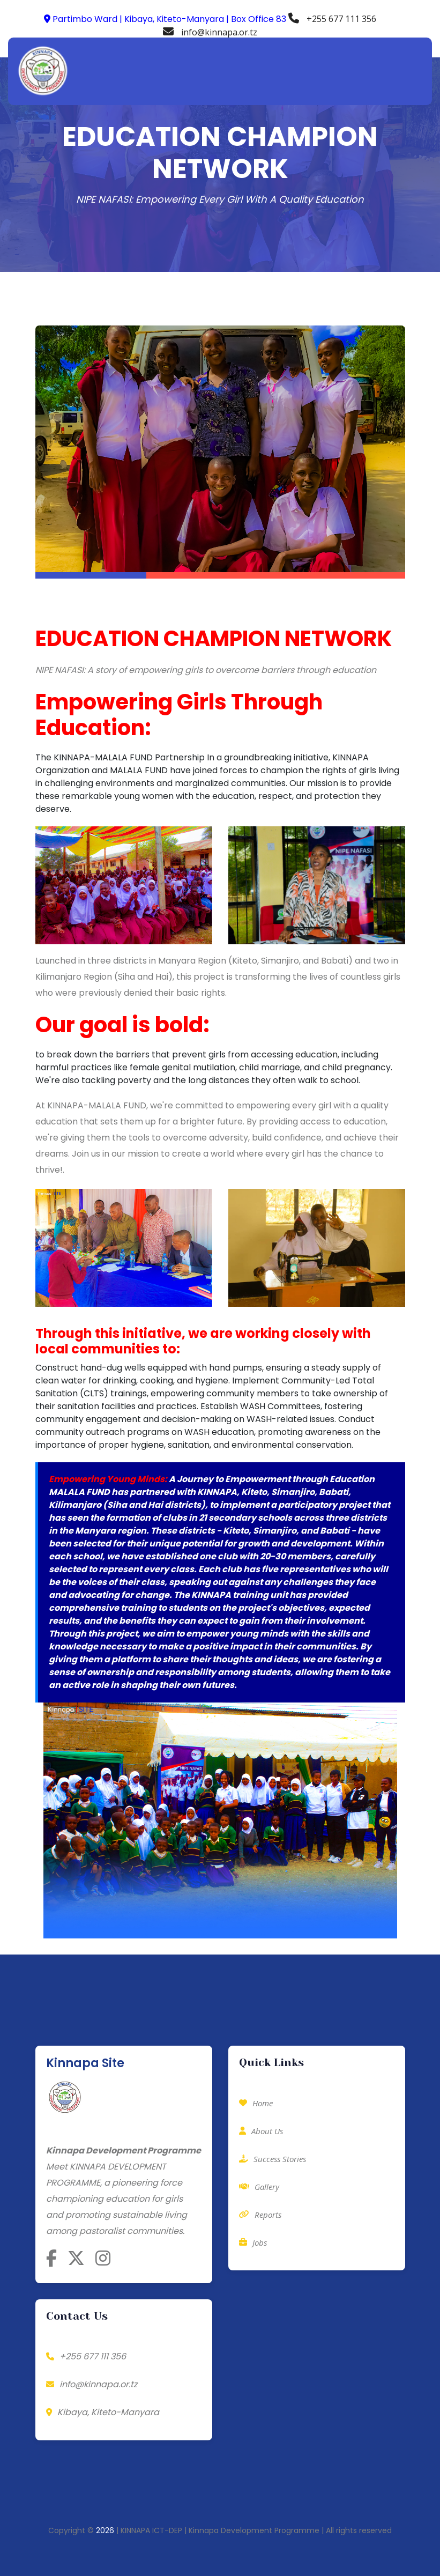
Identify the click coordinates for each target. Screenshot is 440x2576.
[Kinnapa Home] (65, 2100)
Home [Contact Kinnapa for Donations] (256, 2103)
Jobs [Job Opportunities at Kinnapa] (253, 2242)
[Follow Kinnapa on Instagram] (102, 2257)
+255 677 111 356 (332, 19)
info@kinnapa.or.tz (209, 32)
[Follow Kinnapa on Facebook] (51, 2257)
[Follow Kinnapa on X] (76, 2257)
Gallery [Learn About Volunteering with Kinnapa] (259, 2186)
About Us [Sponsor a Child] (261, 2131)
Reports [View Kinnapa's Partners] (260, 2214)
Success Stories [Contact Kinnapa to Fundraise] (272, 2158)
